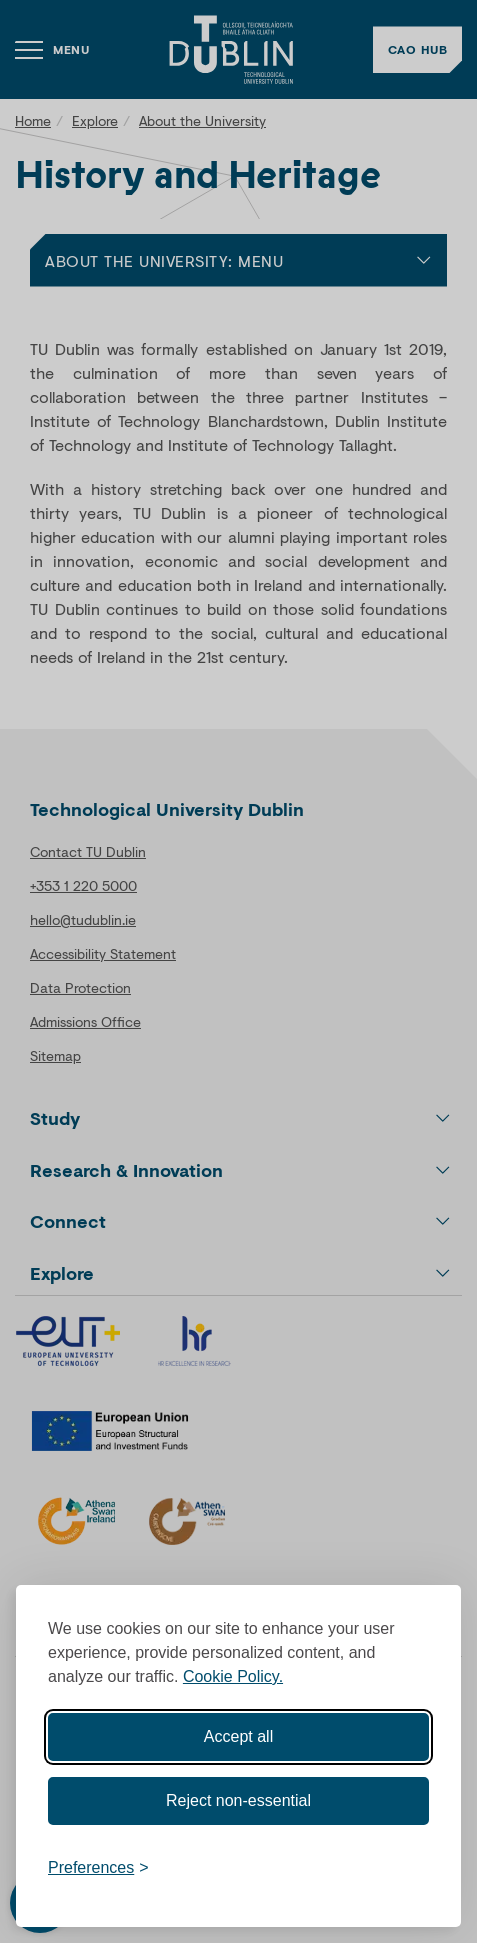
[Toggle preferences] (98, 1868)
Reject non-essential (238, 1800)
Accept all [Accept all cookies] (238, 1736)
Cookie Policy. (233, 1676)
